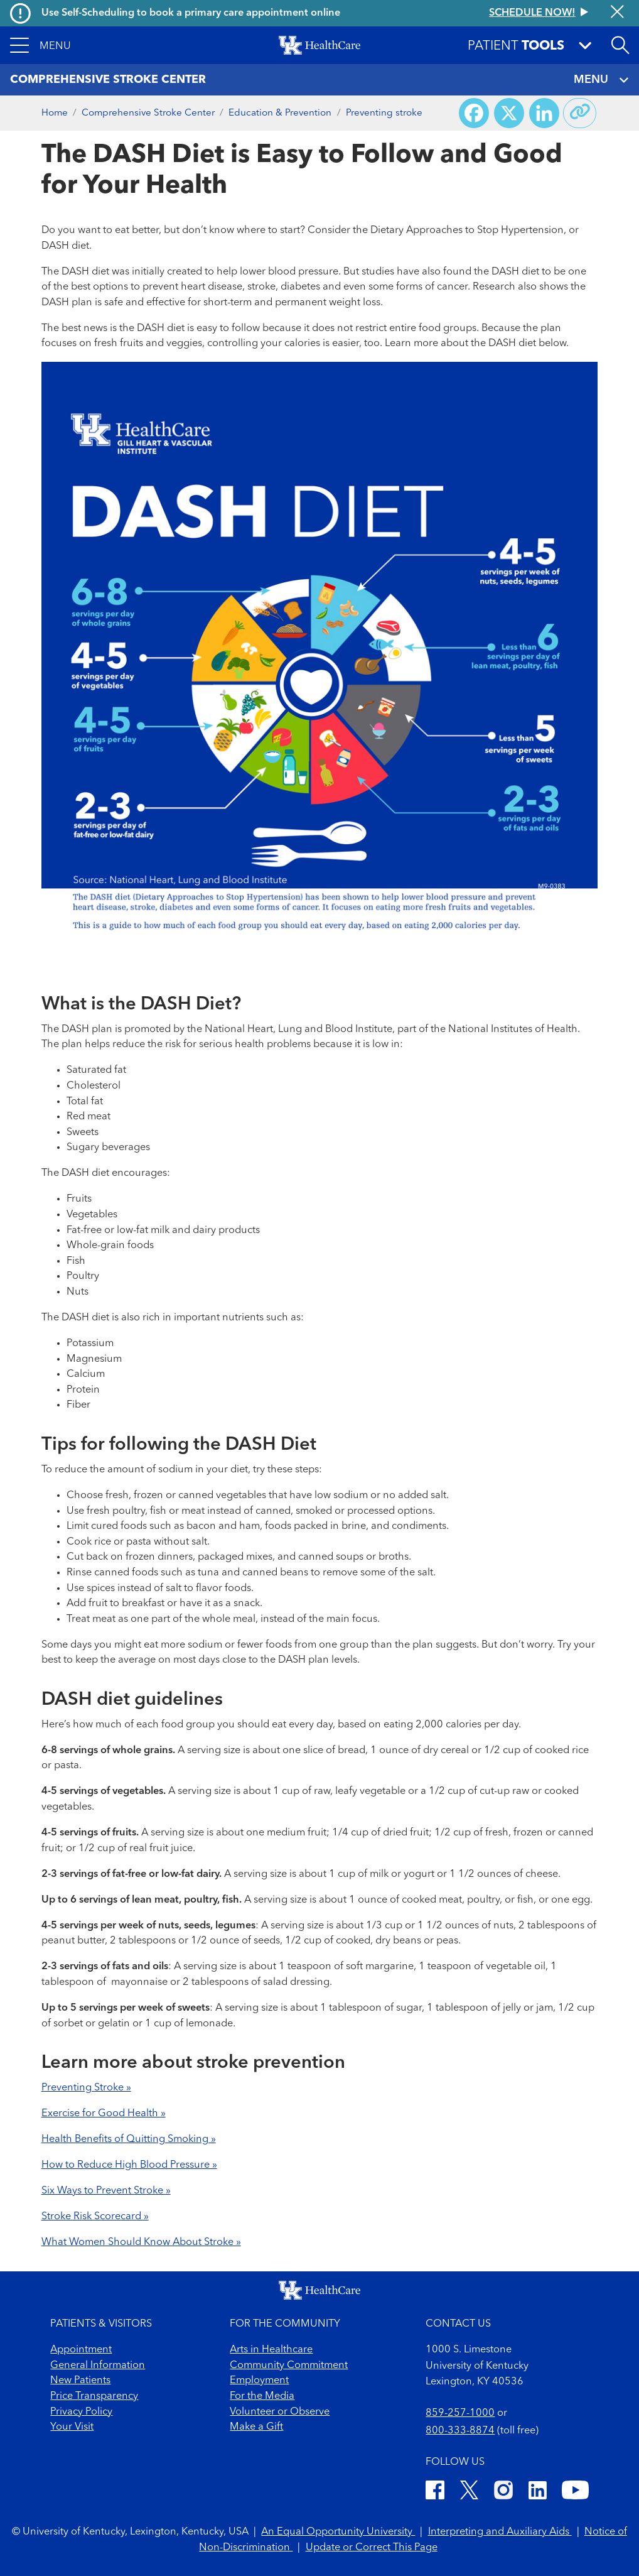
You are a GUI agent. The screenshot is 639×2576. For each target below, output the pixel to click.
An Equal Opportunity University (338, 2532)
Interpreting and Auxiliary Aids (500, 2532)
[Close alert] (617, 13)
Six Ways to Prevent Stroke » (106, 2191)
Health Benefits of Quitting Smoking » (128, 2139)
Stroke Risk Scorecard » (95, 2217)
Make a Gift (256, 2427)
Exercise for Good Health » (103, 2114)
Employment (259, 2381)
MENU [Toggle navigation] (601, 80)
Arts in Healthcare (271, 2350)
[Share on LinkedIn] (544, 113)
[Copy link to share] (580, 113)
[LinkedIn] (538, 2492)
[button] (40, 45)
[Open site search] (620, 45)
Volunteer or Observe (280, 2412)
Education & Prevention (279, 113)
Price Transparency (94, 2396)
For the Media (262, 2396)
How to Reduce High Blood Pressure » (129, 2165)
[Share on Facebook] (473, 113)
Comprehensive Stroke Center (148, 113)
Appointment (81, 2350)
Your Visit (72, 2427)
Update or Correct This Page (372, 2548)
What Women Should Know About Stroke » (141, 2242)
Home (54, 113)
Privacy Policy (81, 2412)
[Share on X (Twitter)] (509, 113)
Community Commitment (289, 2366)
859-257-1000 (460, 2413)
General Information (97, 2366)
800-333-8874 (460, 2431)
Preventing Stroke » (86, 2088)
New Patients (80, 2381)
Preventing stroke (384, 113)
